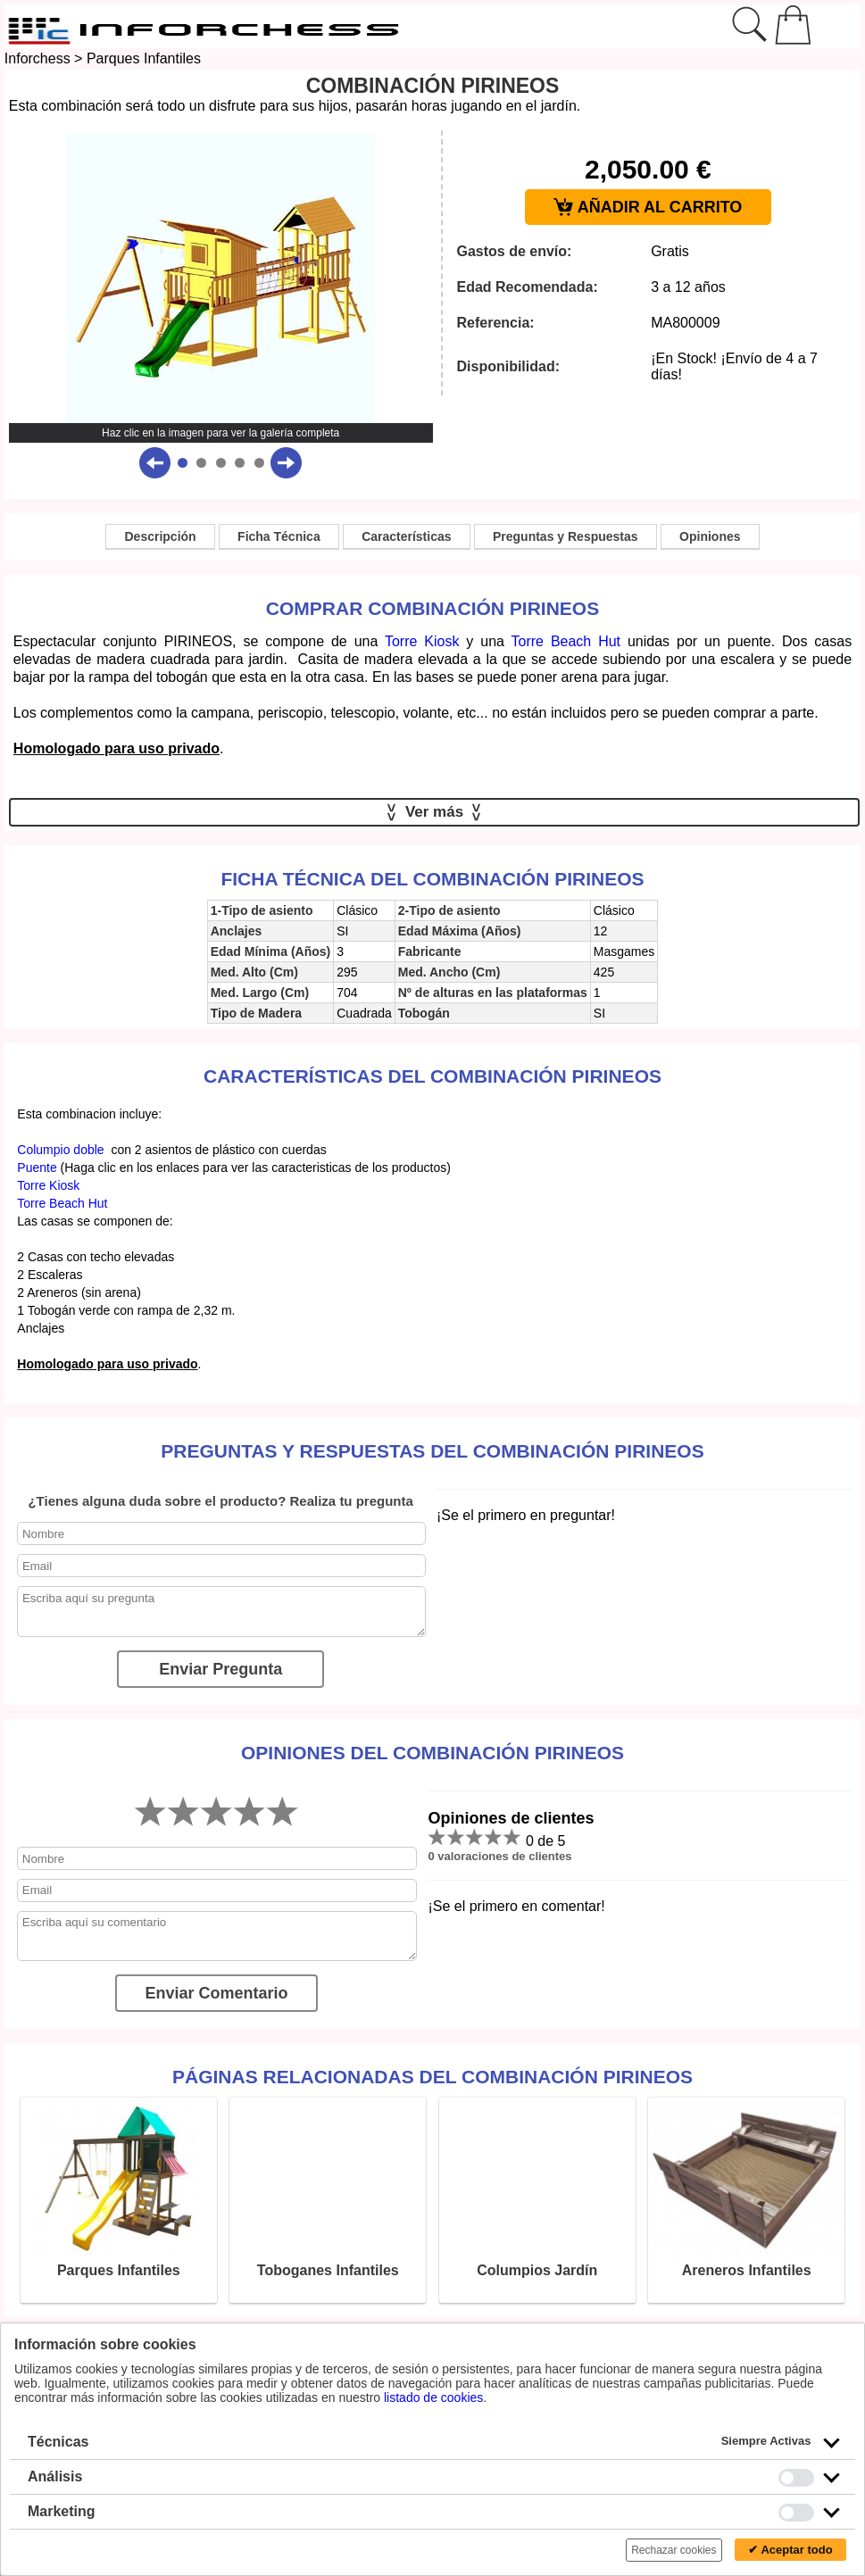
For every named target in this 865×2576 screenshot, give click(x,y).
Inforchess (37, 58)
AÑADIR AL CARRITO (647, 207)
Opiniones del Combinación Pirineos (432, 1752)
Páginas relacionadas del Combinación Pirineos (432, 2076)
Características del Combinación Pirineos (432, 1076)
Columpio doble (60, 1150)
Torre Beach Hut (566, 641)
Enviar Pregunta (220, 1669)
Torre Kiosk (422, 641)
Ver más (434, 812)
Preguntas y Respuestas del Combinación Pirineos (432, 1451)
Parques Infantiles (144, 58)
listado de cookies (433, 2397)
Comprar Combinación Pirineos (432, 608)
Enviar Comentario (216, 1993)
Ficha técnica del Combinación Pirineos (432, 878)
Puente (36, 1167)
